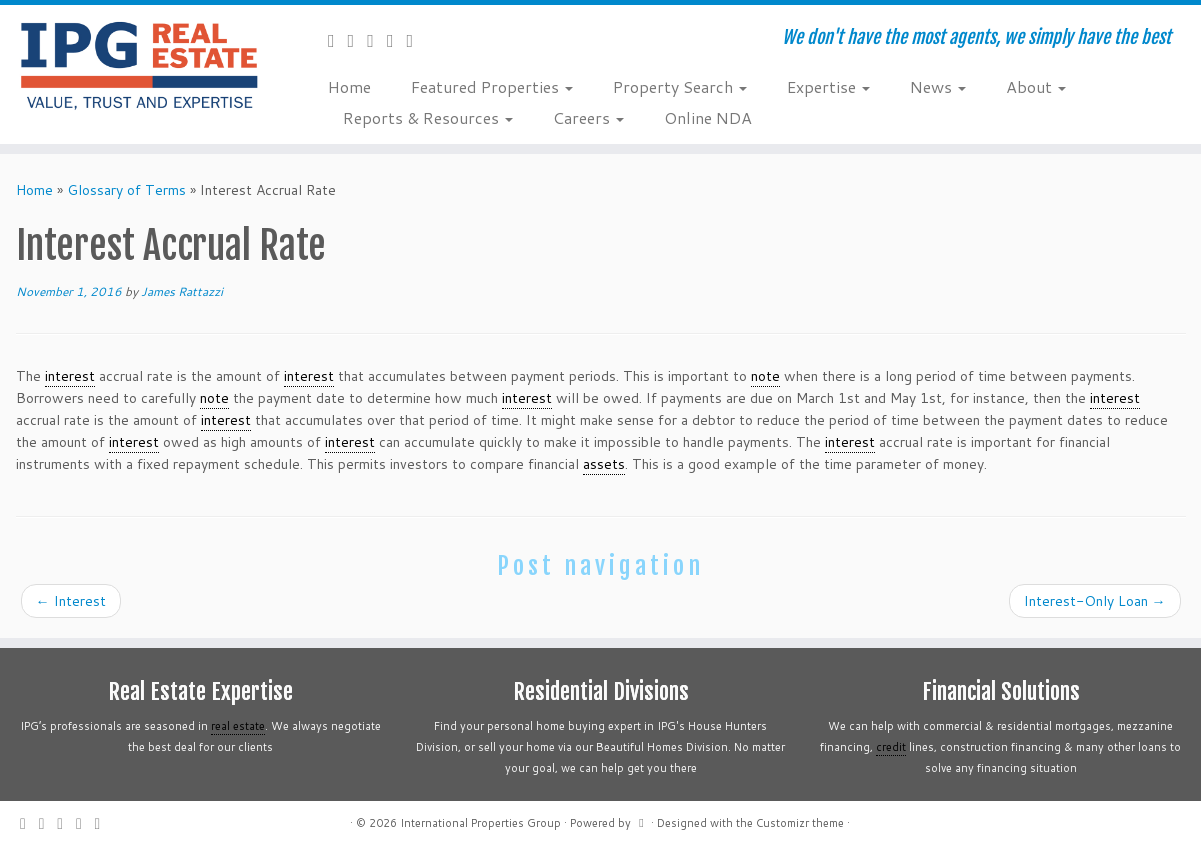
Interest (71, 601)
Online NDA (708, 117)
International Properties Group (480, 823)
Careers (588, 117)
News (938, 86)
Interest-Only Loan (1095, 601)
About (1036, 86)
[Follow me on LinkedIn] (417, 40)
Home (349, 86)
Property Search (680, 86)
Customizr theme (800, 823)
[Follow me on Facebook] (377, 40)
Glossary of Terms (126, 190)
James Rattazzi (182, 291)
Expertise (828, 86)
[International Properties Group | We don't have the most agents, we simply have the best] (138, 65)
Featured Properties (492, 86)
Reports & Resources (428, 117)
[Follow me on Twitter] (358, 40)
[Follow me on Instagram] (397, 40)
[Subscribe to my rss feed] (338, 40)
